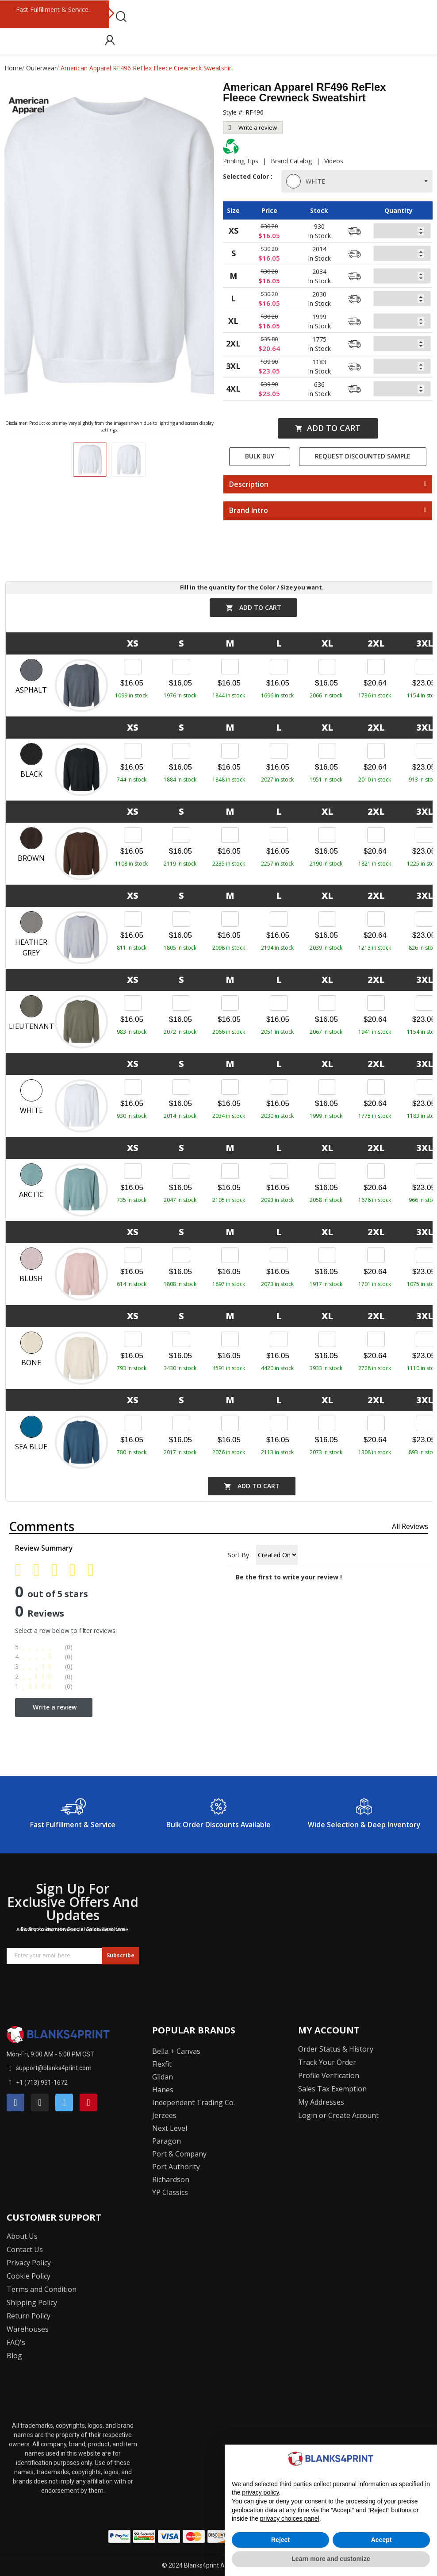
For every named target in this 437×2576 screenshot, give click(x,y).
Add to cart (327, 428)
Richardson (170, 2179)
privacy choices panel (289, 2518)
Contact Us (25, 2249)
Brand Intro (248, 510)
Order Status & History (335, 2049)
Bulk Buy (259, 456)
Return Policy (28, 2316)
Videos (333, 161)
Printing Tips (240, 161)
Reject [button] (280, 2539)
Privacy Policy (29, 2263)
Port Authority (176, 2167)
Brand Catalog (291, 161)
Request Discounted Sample (362, 456)
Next (111, 14)
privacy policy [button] (260, 2492)
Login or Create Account (338, 2115)
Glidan (162, 2077)
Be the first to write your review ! (289, 1577)
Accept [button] (381, 2539)
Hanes (162, 2090)
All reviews (410, 1526)
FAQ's (16, 2342)
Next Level (169, 2128)
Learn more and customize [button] (330, 2558)
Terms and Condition (42, 2289)
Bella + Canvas (176, 2051)
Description (248, 484)
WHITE (306, 181)
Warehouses (28, 2329)
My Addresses (321, 2102)
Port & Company (179, 2154)
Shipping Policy (32, 2302)
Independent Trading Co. (193, 2102)
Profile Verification (328, 2075)
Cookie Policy (28, 2276)
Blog (14, 2355)
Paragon (166, 2141)
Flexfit (162, 2064)
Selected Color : (247, 181)
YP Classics (170, 2192)
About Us (22, 2236)
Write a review (253, 127)
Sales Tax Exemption (332, 2089)
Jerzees (164, 2115)
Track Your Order (327, 2062)
